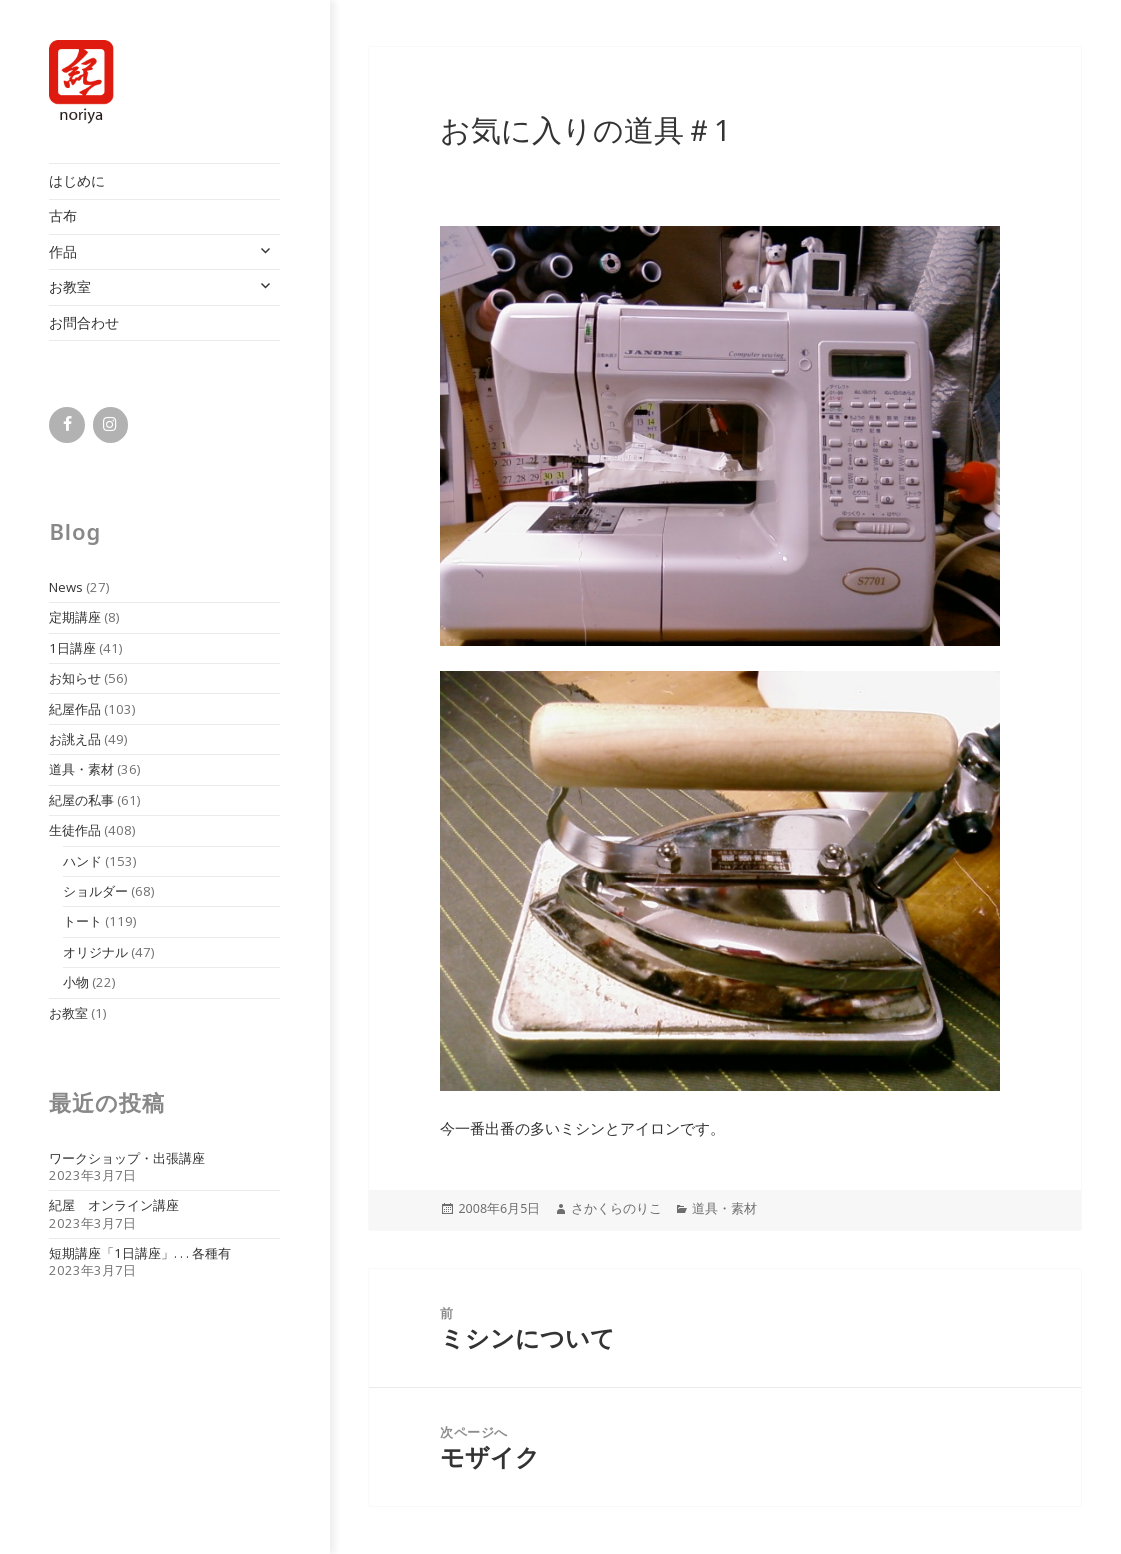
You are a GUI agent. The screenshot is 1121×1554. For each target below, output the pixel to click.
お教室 (70, 286)
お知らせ (75, 678)
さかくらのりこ (616, 1208)
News (66, 587)
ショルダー (95, 891)
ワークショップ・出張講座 (127, 1158)
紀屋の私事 (81, 800)
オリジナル (95, 952)
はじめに (77, 180)
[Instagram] (110, 425)
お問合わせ (84, 322)
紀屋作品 (75, 709)
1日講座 (72, 648)
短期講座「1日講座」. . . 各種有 (140, 1253)
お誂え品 (75, 739)
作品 (63, 251)
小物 (76, 982)
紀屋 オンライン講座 (114, 1205)
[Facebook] (66, 425)
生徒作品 (75, 830)
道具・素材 (81, 769)
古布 (63, 215)
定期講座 (75, 617)
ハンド (82, 861)
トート (82, 921)
